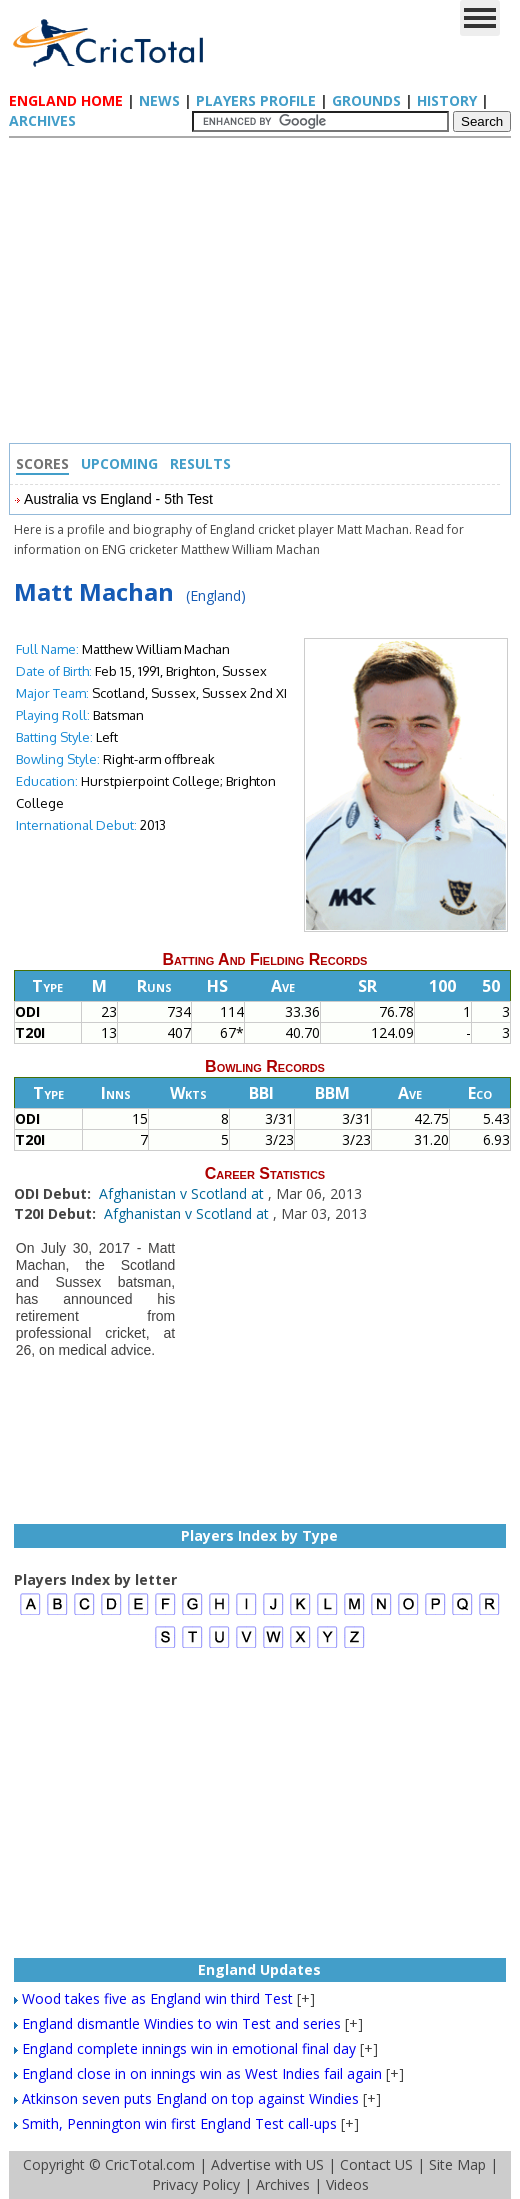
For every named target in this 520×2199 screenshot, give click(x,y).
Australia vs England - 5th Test (118, 499)
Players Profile (256, 100)
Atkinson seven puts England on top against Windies (190, 2098)
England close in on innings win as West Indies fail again (202, 2073)
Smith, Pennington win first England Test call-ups (179, 2123)
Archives (42, 120)
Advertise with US (267, 2164)
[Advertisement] (265, 293)
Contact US (376, 2164)
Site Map (457, 2164)
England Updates (259, 1969)
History (447, 100)
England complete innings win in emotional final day (189, 2048)
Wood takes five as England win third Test (157, 1998)
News (159, 100)
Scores (42, 463)
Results (200, 463)
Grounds (366, 100)
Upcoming (119, 463)
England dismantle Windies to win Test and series (181, 2023)
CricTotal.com (150, 2164)
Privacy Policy (196, 2184)
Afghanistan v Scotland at (183, 1193)
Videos (347, 2184)
